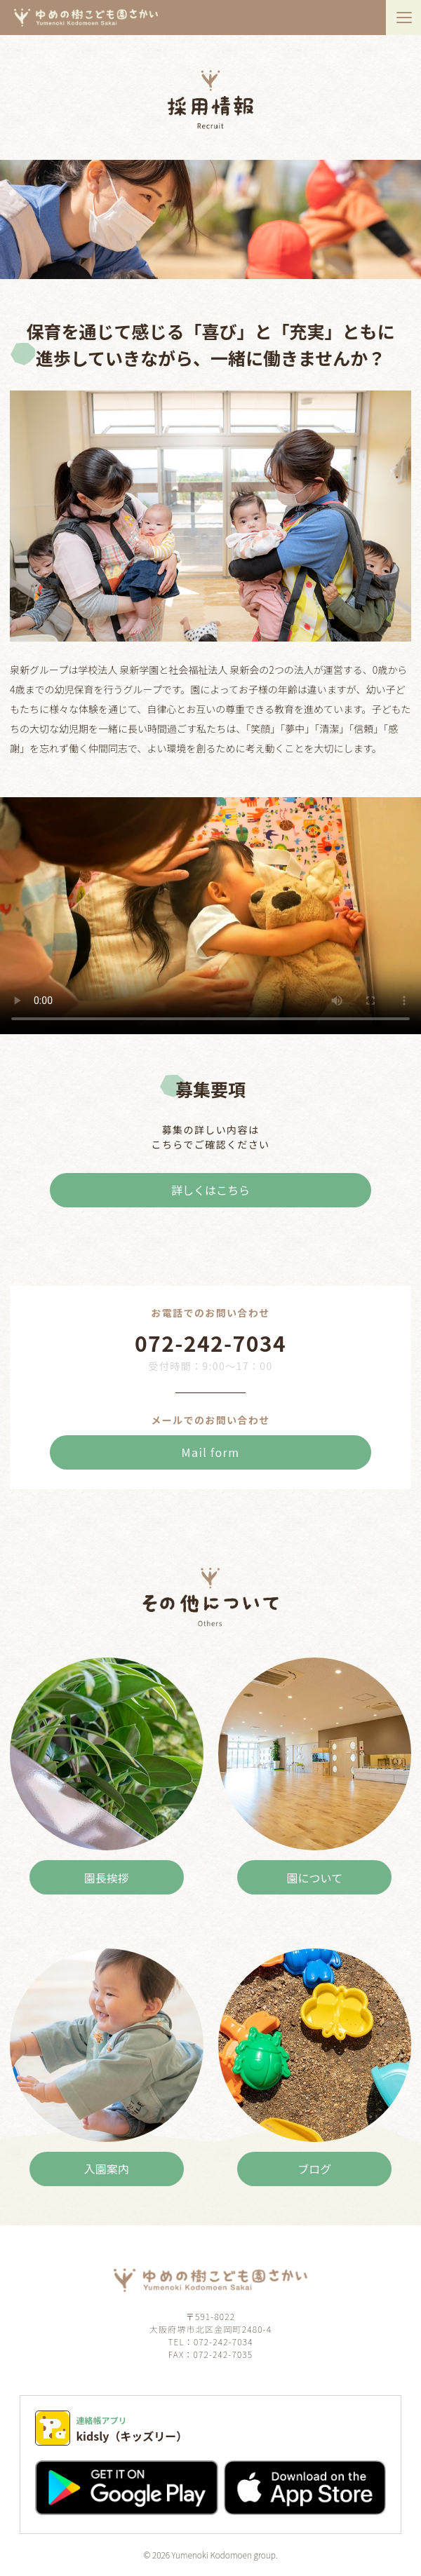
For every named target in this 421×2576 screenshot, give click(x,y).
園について (314, 1877)
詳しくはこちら (210, 1189)
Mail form (211, 1452)
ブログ (314, 2168)
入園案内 (106, 2168)
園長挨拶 (106, 1877)
